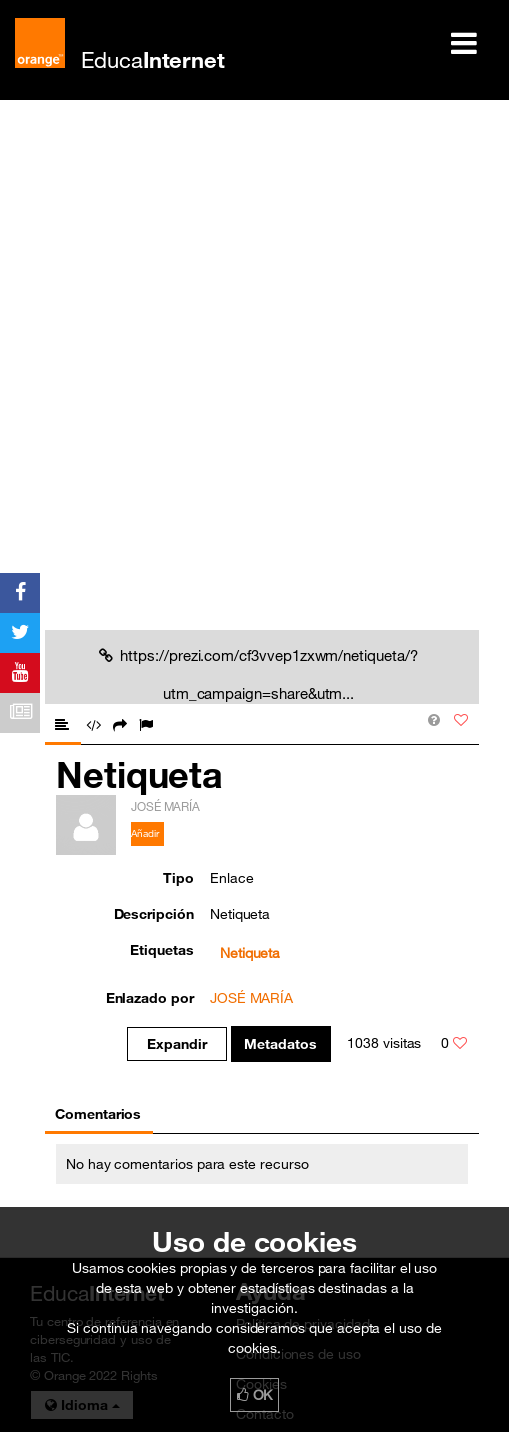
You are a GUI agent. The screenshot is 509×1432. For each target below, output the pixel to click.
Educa (153, 59)
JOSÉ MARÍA (251, 998)
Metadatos (280, 1044)
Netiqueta (250, 953)
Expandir (177, 1044)
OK (255, 1395)
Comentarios (98, 1114)
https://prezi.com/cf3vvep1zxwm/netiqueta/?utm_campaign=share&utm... (258, 674)
